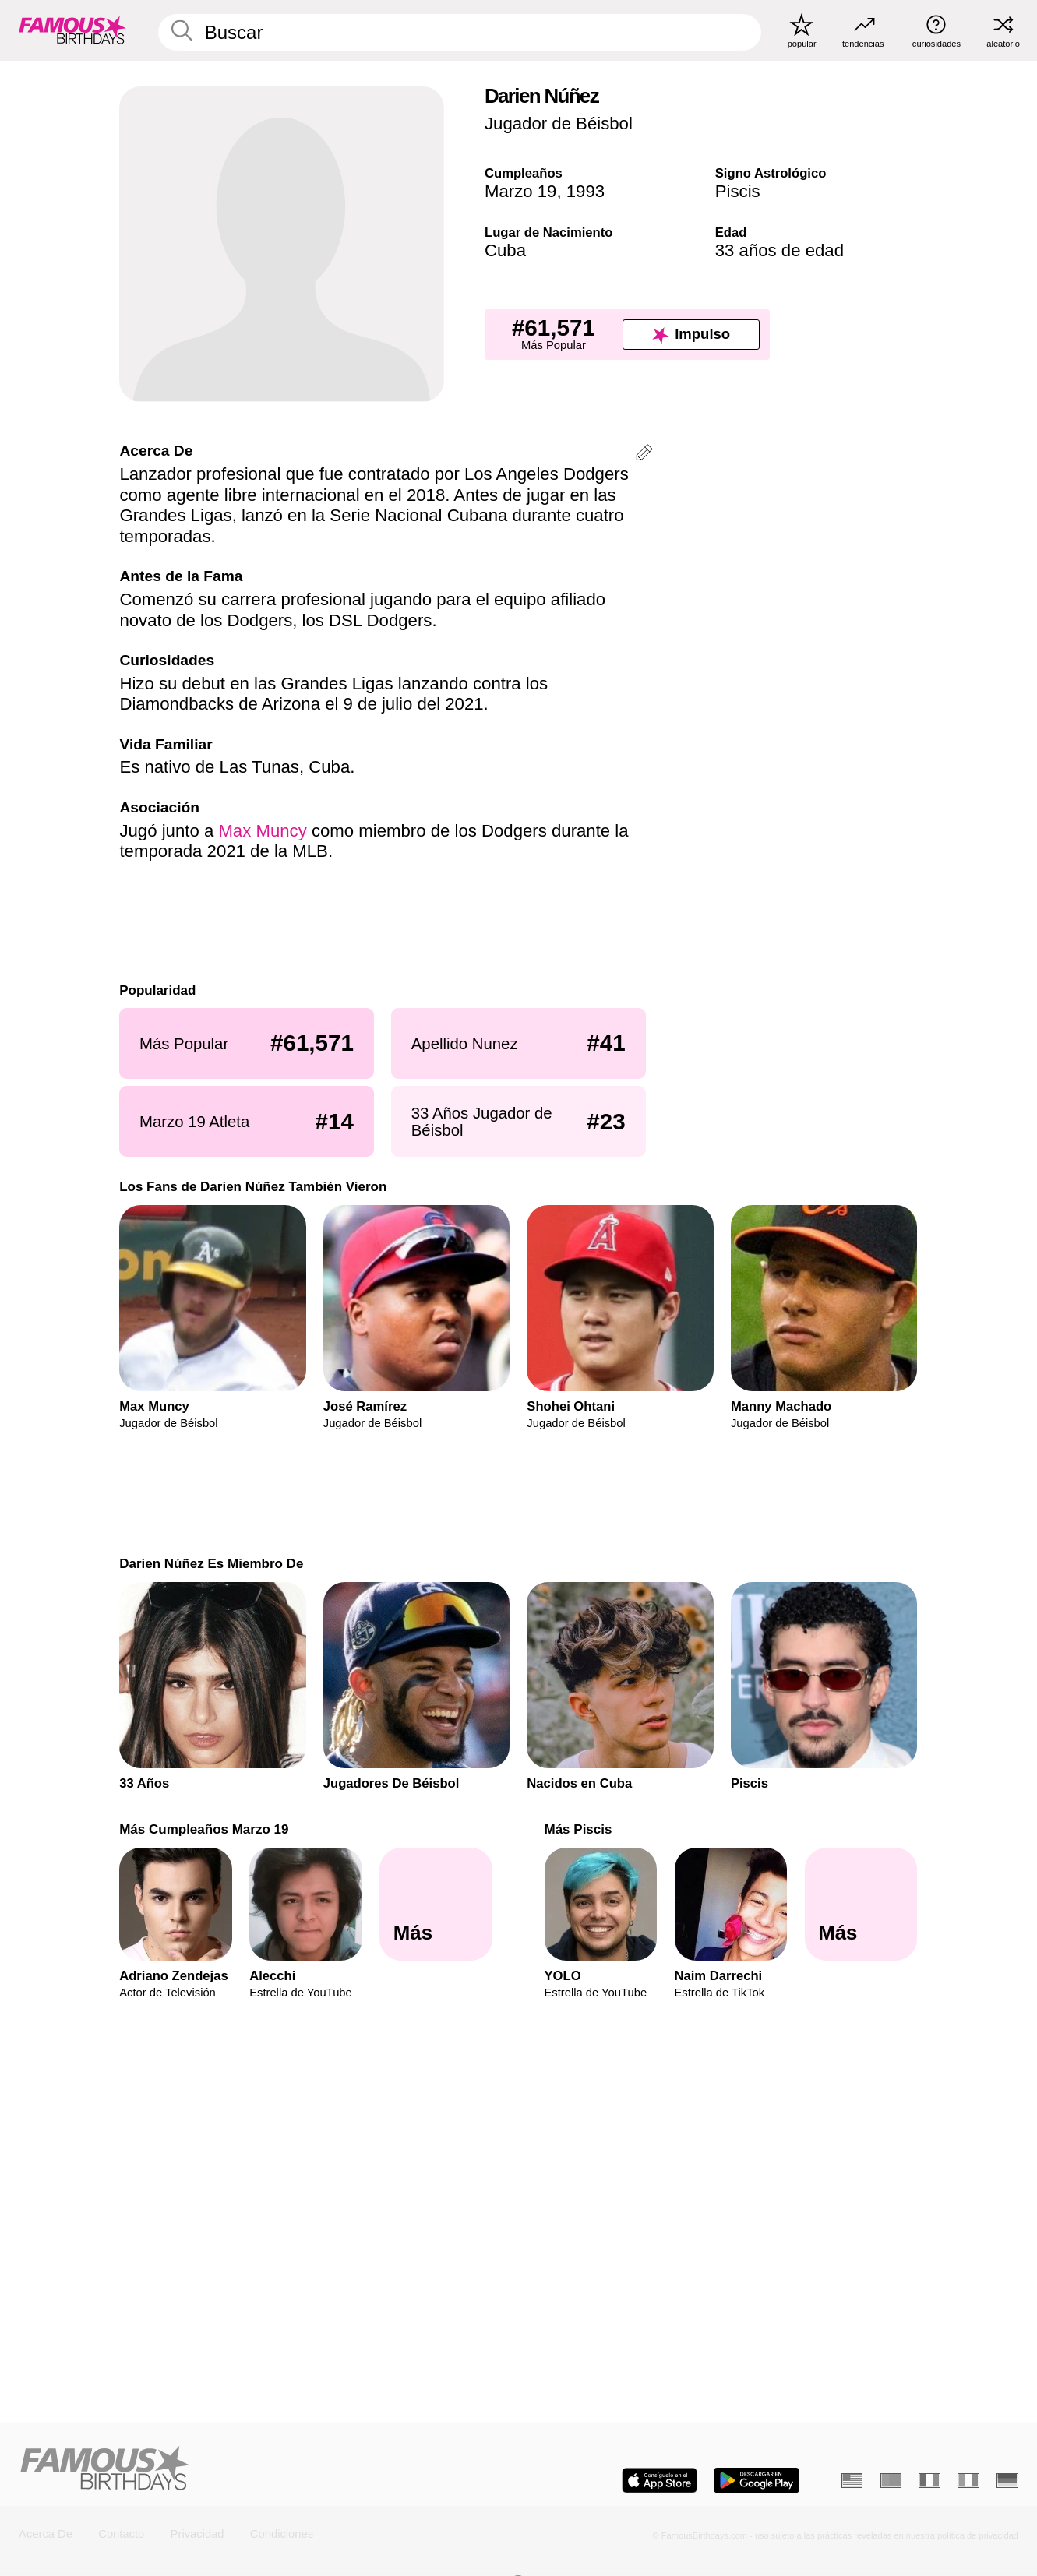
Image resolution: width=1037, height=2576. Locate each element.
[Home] (264, 2469)
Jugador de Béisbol (559, 123)
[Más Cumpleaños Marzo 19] (435, 1904)
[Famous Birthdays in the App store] (659, 2480)
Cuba (505, 250)
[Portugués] (891, 2480)
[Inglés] (852, 2480)
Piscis (737, 191)
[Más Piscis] (861, 1904)
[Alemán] (1007, 2480)
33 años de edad (779, 250)
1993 (585, 191)
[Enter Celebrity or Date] (459, 32)
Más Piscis (578, 1829)
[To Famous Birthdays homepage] (72, 30)
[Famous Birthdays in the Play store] (756, 2480)
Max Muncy (262, 830)
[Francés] (929, 2480)
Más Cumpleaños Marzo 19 (203, 1829)
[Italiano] (968, 2480)
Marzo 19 (520, 191)
